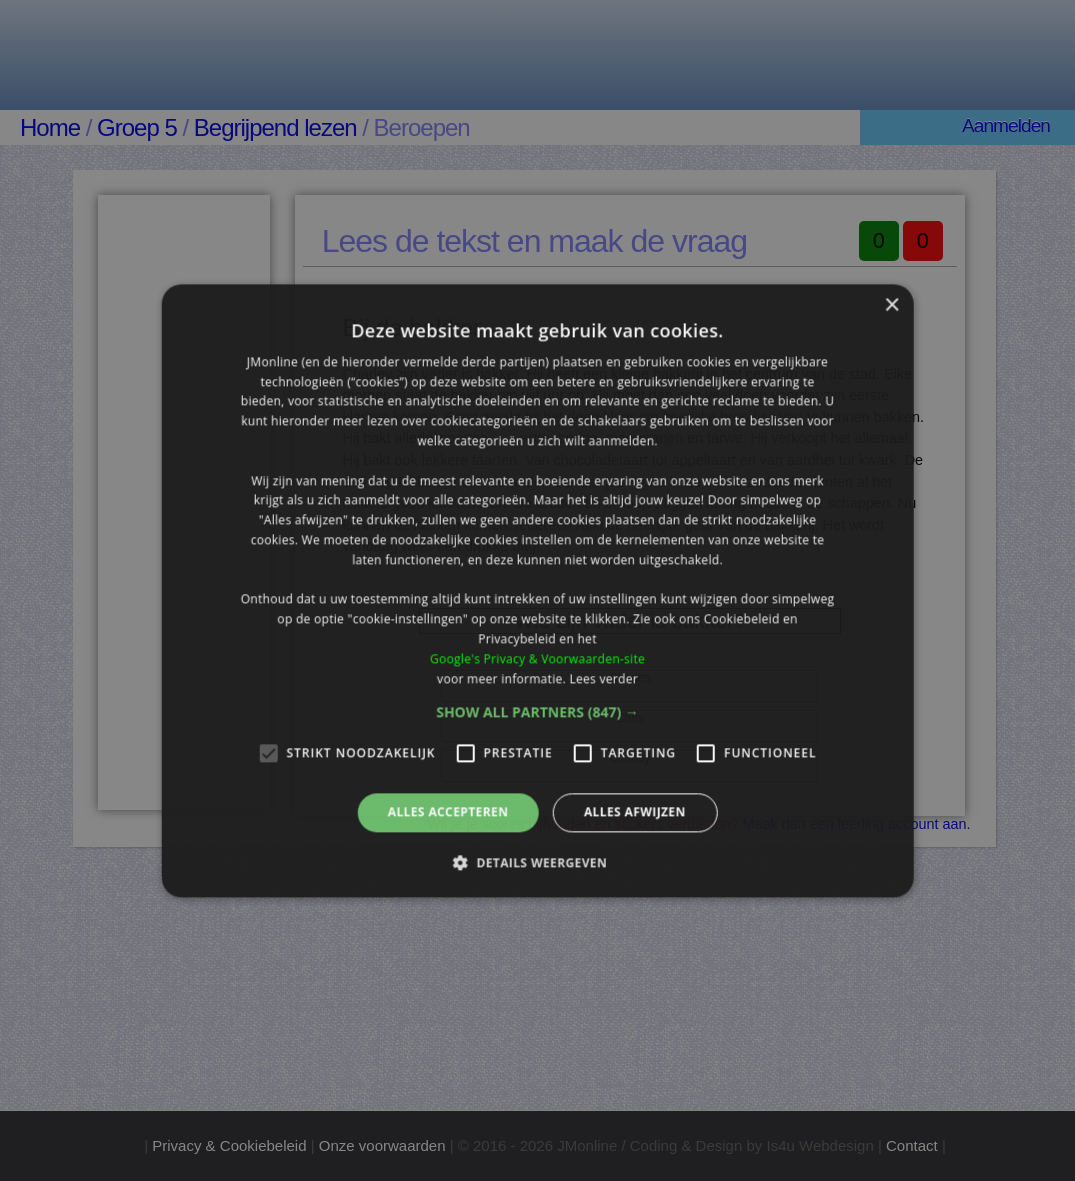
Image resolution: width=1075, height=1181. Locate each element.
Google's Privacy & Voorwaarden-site (537, 658)
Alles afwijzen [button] (635, 812)
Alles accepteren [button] (448, 812)
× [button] (891, 305)
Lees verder (603, 678)
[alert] (537, 590)
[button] (537, 713)
